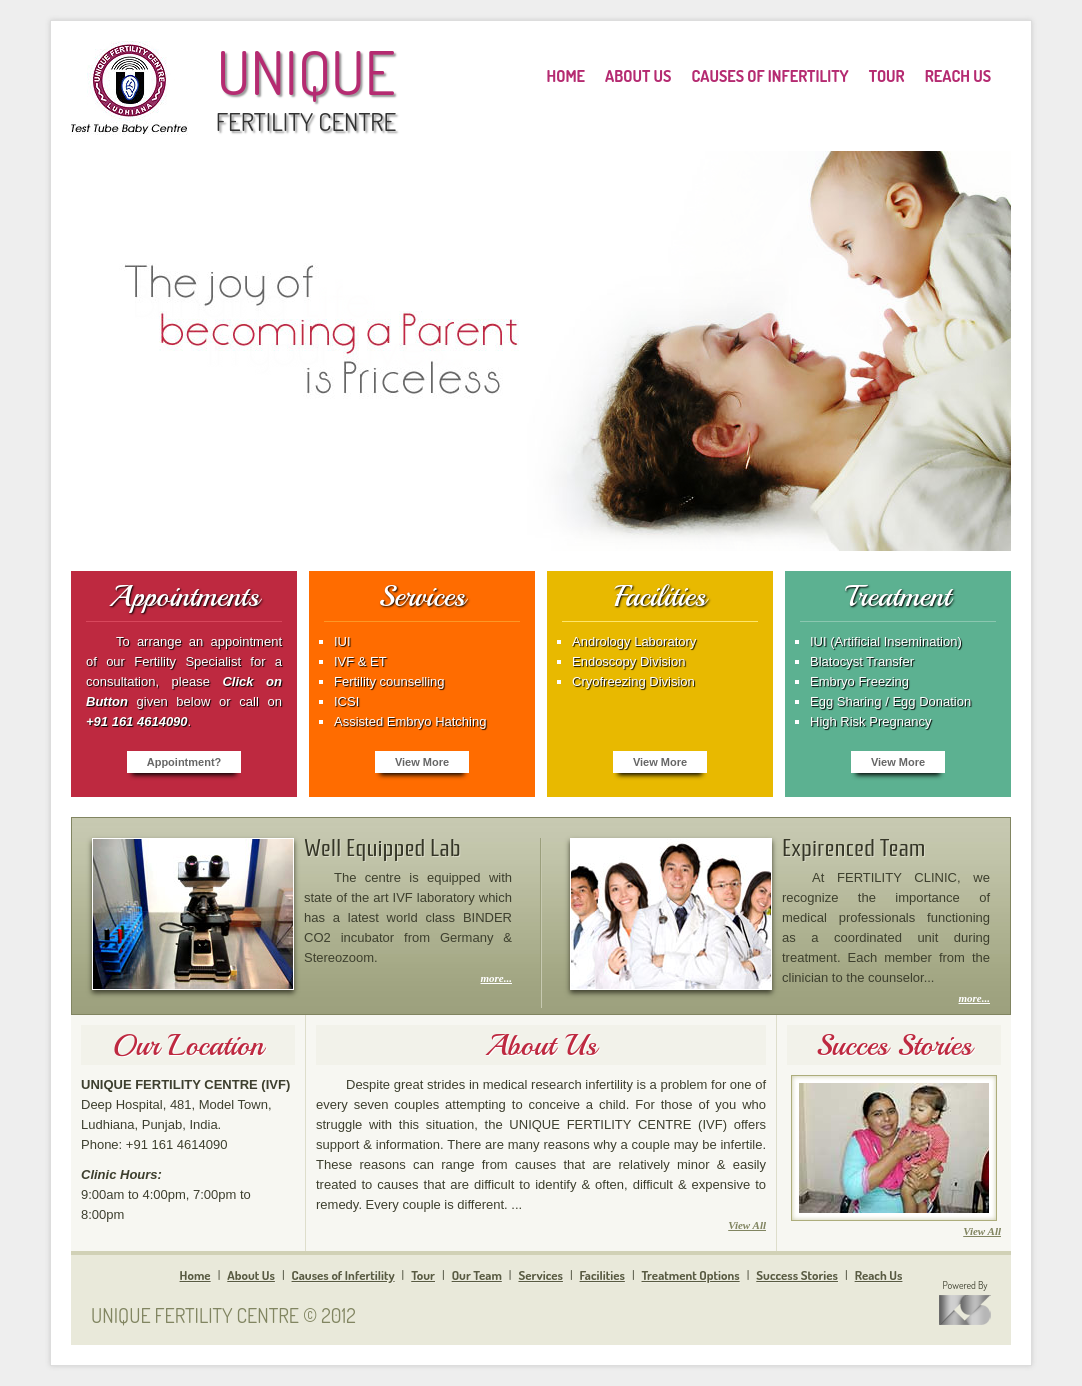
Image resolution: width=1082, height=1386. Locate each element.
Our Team (477, 1275)
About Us (251, 1275)
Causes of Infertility (343, 1275)
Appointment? (184, 762)
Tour (423, 1275)
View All (747, 1225)
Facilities (602, 1275)
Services (540, 1275)
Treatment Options (691, 1275)
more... (496, 978)
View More (422, 762)
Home (195, 1275)
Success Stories (797, 1275)
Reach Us (879, 1275)
